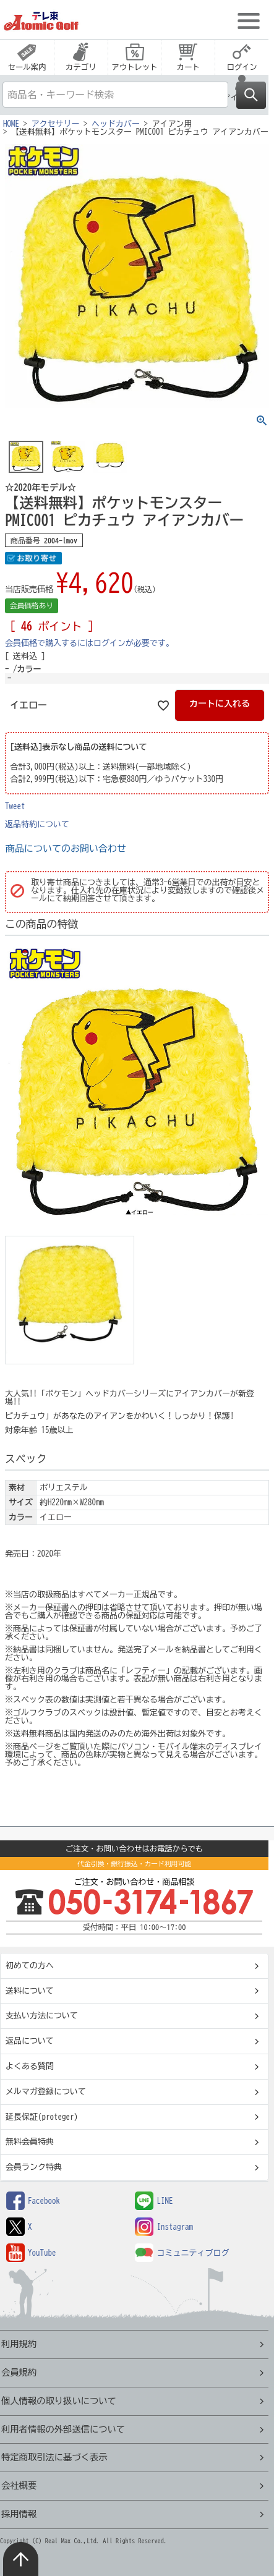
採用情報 (18, 2514)
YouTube (31, 2253)
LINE (154, 2201)
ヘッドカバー (116, 124)
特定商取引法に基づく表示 (54, 2457)
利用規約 (18, 2344)
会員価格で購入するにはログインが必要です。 (89, 643)
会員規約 (18, 2372)
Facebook (33, 2201)
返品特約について (37, 824)
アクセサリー (56, 124)
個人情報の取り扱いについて (58, 2400)
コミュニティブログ (182, 2253)
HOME (11, 124)
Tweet (15, 806)
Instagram (164, 2227)
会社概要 (18, 2485)
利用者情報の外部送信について (63, 2429)
